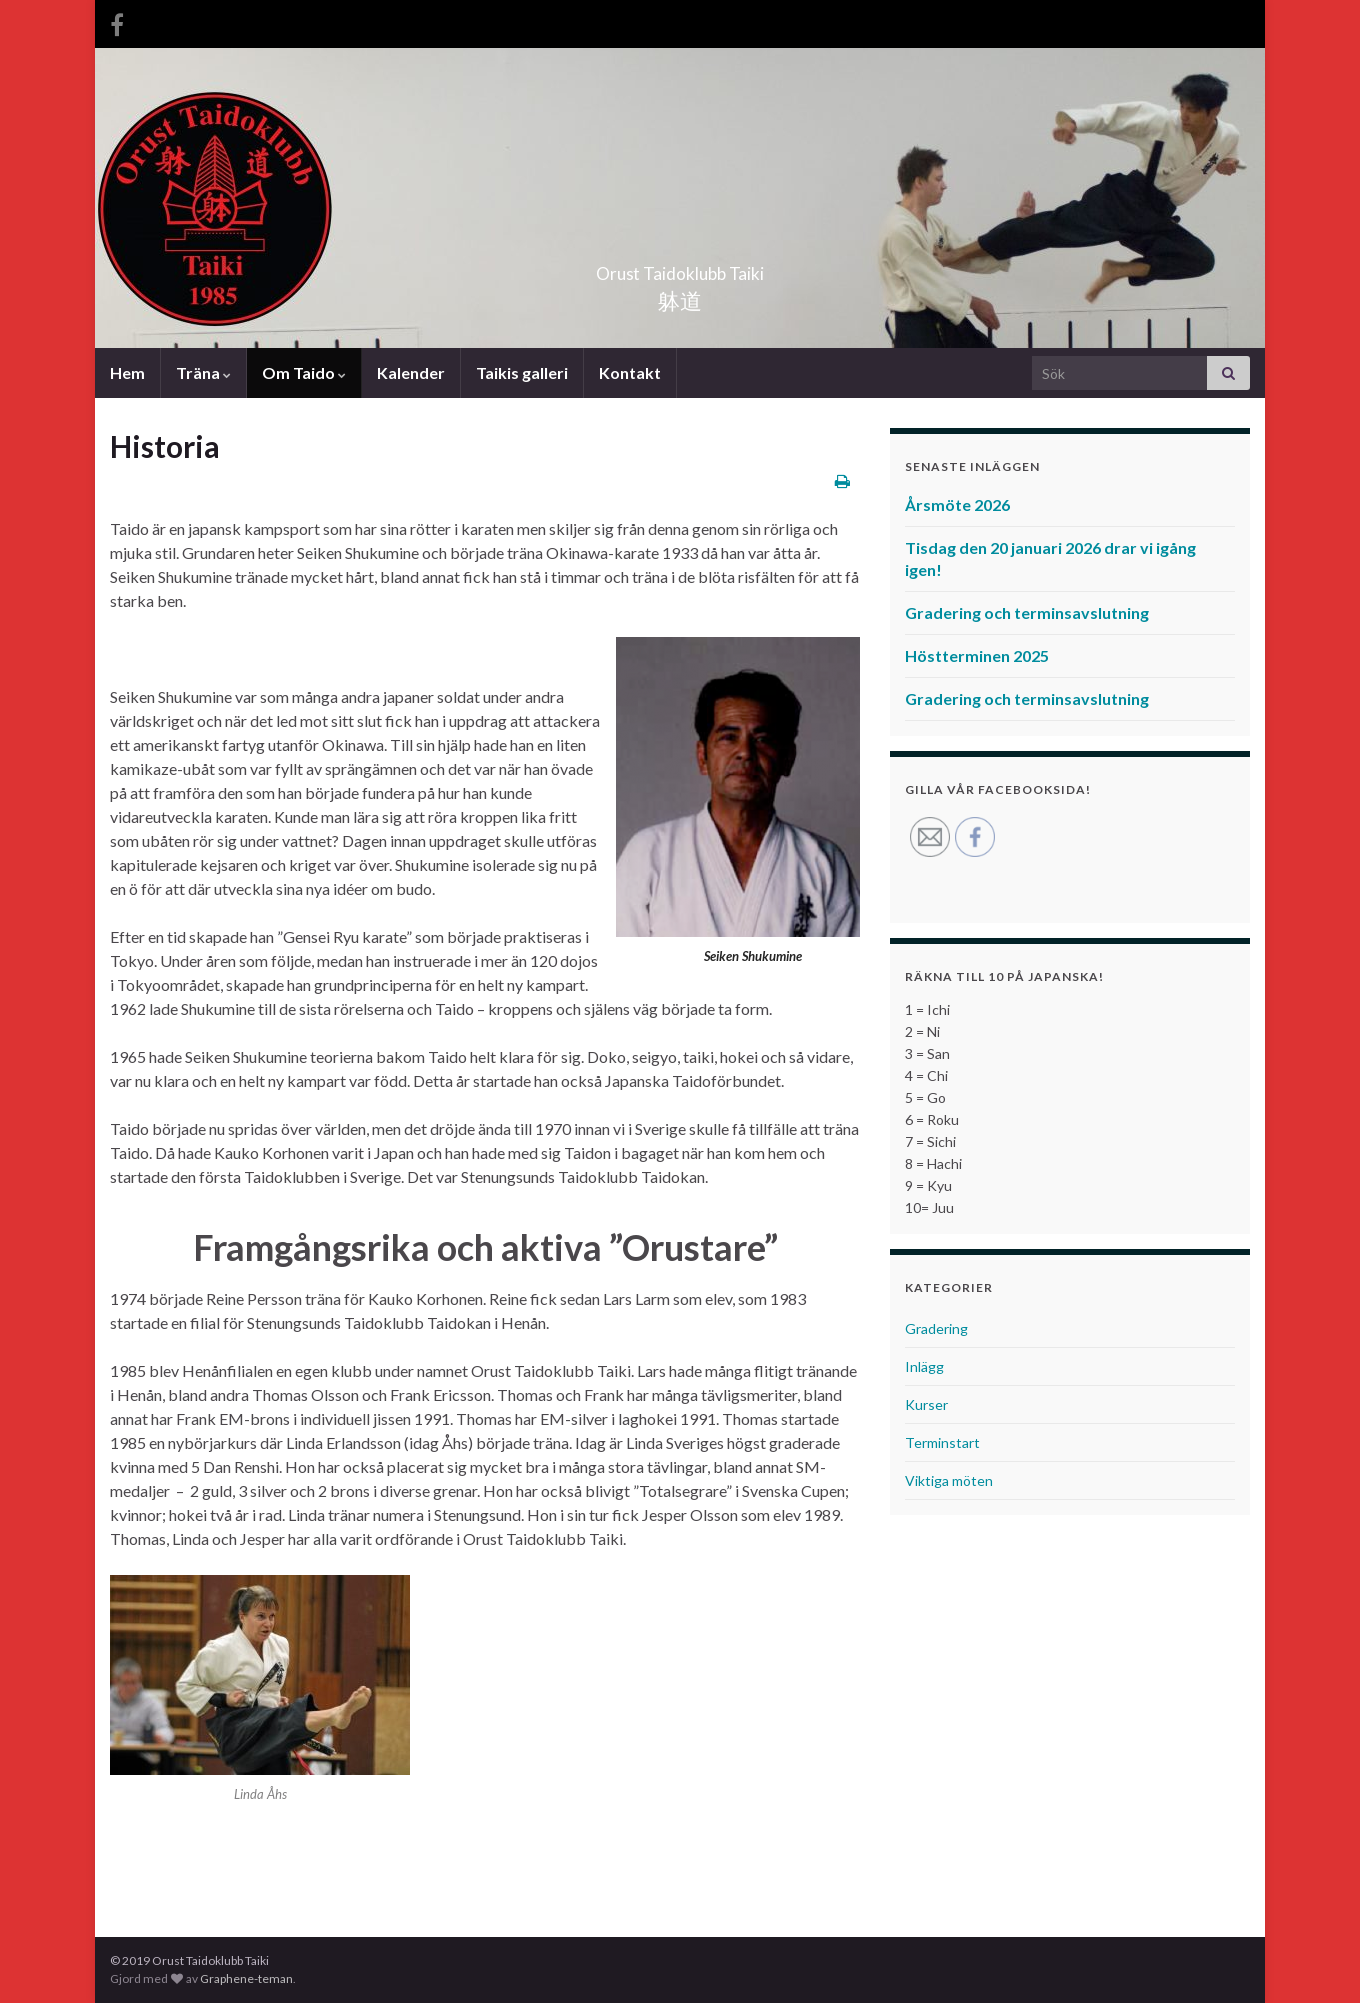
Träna (203, 372)
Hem (127, 372)
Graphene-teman (246, 1978)
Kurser (926, 1404)
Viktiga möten (949, 1480)
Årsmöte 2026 (957, 504)
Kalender (411, 372)
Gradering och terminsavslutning (1027, 612)
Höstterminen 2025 (977, 655)
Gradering (936, 1328)
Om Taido (304, 372)
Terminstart (942, 1442)
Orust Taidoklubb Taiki (680, 267)
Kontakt (630, 372)
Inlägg (924, 1366)
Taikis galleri (522, 372)
